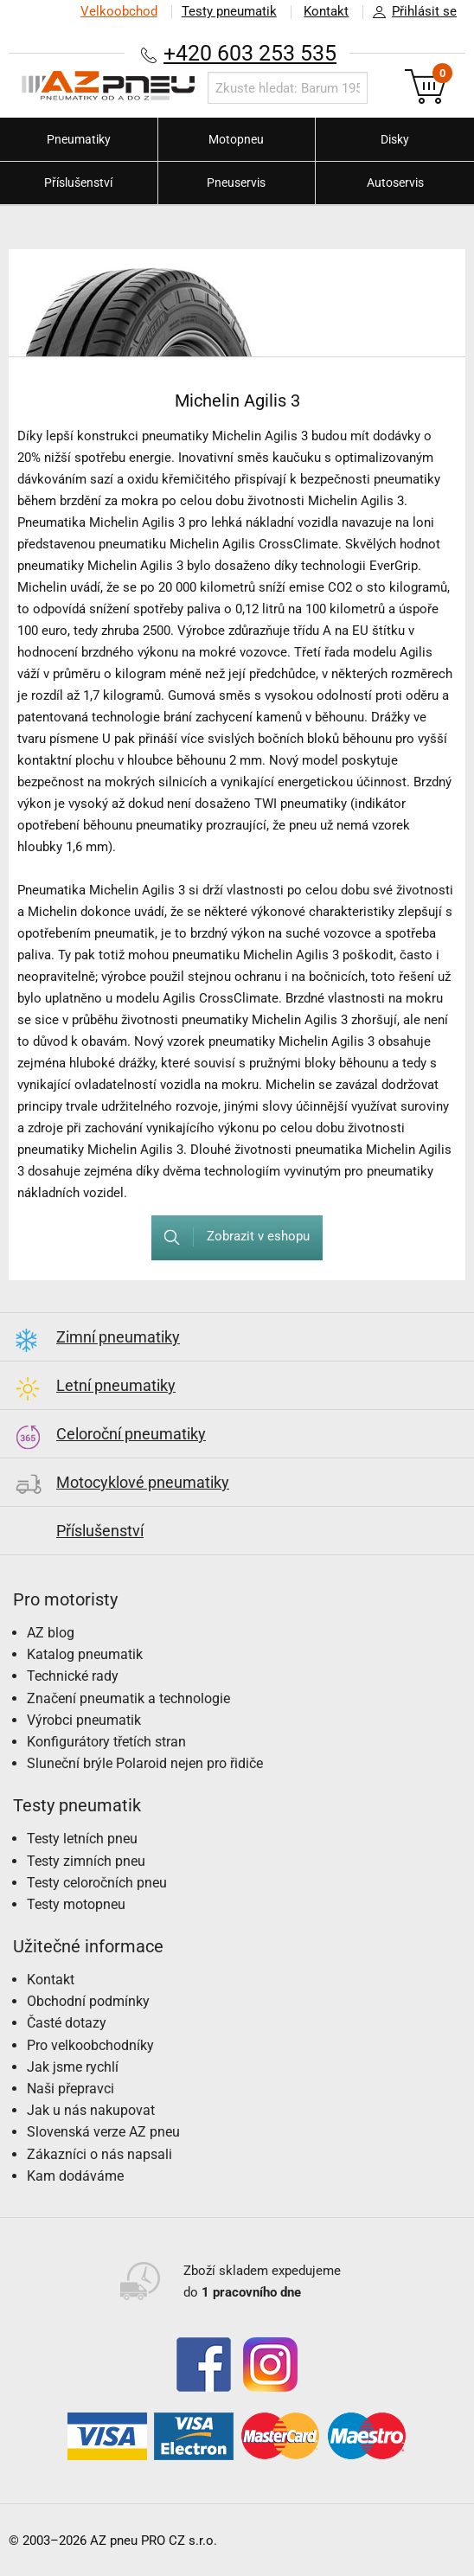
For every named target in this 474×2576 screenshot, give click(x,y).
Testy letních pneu (82, 1838)
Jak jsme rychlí (72, 2067)
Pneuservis (236, 182)
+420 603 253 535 (249, 53)
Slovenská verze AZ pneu (103, 2132)
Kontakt (326, 11)
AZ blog (50, 1632)
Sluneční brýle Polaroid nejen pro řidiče (145, 1763)
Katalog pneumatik (85, 1654)
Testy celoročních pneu (97, 1882)
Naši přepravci (70, 2088)
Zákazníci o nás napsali (99, 2154)
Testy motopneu (76, 1904)
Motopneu (236, 139)
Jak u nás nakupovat (91, 2110)
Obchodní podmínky (88, 2001)
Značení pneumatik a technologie (128, 1698)
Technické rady (72, 1676)
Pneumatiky (79, 139)
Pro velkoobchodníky (90, 2045)
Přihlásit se (410, 12)
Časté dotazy (66, 2023)
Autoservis (395, 182)
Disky (395, 139)
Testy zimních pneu (86, 1861)
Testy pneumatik (228, 11)
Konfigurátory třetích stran (106, 1741)
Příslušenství (78, 182)
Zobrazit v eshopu (230, 1236)
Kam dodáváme (75, 2176)
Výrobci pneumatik (84, 1720)
